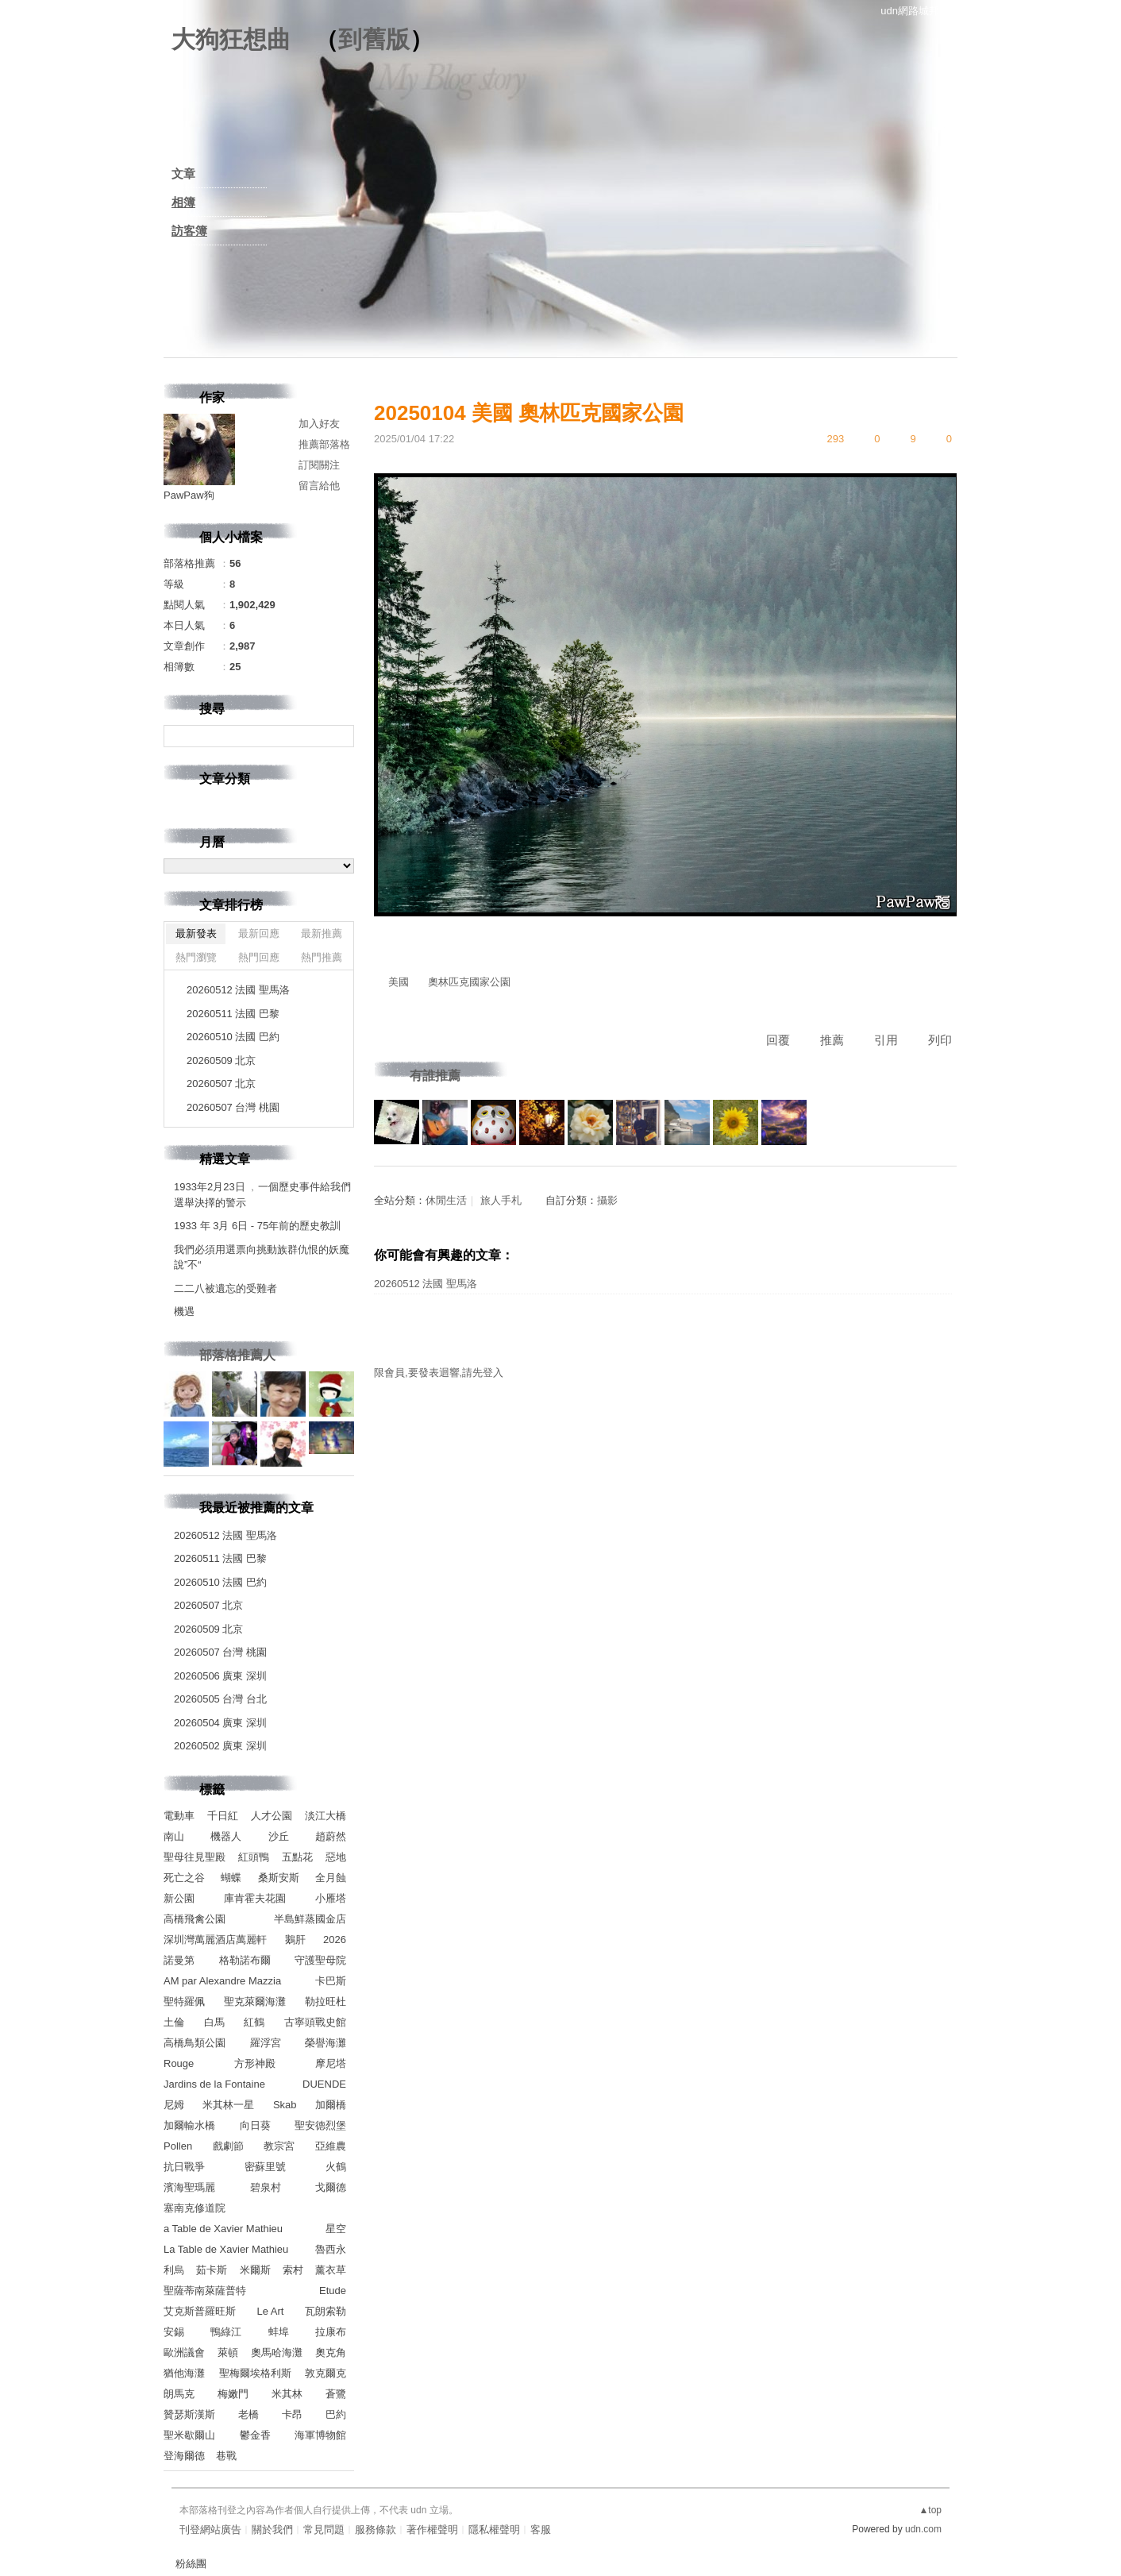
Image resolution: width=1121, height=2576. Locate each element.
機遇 (184, 1311)
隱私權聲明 (494, 2530)
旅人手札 (501, 1200)
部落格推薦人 (237, 1355)
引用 (886, 1040)
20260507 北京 (221, 1083)
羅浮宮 (265, 2043)
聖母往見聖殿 (194, 1857)
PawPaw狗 (189, 495)
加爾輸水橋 (189, 2125)
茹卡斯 (211, 2270)
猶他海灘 (184, 2373)
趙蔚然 (330, 1836)
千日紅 (222, 1816)
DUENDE (324, 2084)
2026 (334, 1939)
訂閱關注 (319, 465)
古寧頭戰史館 (315, 2022)
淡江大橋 (325, 1816)
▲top (930, 2510)
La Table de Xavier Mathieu (226, 2249)
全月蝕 (330, 1878)
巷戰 (226, 2456)
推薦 (832, 1040)
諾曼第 (179, 1960)
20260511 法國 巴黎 (233, 1014)
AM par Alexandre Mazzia (222, 1981)
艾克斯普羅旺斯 (200, 2311)
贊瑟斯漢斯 (189, 2414)
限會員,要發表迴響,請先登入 (438, 1373)
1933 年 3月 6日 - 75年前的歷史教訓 (257, 1226)
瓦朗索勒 (325, 2311)
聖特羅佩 (184, 2001)
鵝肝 (295, 1939)
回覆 (778, 1040)
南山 (174, 1836)
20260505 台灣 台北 (220, 1699)
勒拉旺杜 (325, 2001)
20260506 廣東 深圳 (220, 1676)
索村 (293, 2270)
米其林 (287, 2394)
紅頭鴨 (253, 1857)
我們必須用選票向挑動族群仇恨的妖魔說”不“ (261, 1257)
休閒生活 (446, 1200)
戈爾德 (330, 2187)
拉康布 (330, 2332)
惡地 (336, 1857)
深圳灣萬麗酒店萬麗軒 (215, 1939)
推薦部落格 (324, 444)
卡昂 (292, 2414)
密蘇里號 (265, 2167)
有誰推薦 (435, 1075)
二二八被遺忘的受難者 (225, 1288)
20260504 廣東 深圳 (220, 1723)
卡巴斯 (330, 1981)
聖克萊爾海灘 (255, 2001)
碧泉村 (265, 2187)
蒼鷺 (336, 2394)
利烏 (174, 2270)
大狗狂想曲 (231, 39)
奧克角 (330, 2352)
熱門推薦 (321, 957)
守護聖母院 (320, 1960)
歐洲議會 (184, 2352)
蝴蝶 (231, 1878)
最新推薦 (321, 933)
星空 (336, 2229)
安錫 (174, 2332)
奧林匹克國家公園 (469, 982)
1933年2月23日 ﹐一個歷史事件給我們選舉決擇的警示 (262, 1195)
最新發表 (196, 933)
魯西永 (330, 2249)
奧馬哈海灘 (276, 2352)
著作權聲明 (432, 2530)
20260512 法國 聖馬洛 (425, 1284)
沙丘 (278, 1836)
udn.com (923, 2529)
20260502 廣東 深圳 (220, 1746)
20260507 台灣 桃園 (233, 1107)
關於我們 (272, 2530)
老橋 (248, 2414)
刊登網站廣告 (210, 2530)
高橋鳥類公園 (194, 2043)
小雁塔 (330, 1898)
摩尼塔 (330, 2063)
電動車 (179, 1816)
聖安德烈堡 (320, 2125)
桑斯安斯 (278, 1878)
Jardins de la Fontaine (214, 2084)
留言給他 (319, 486)
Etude (332, 2290)
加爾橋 (330, 2105)
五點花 (297, 1857)
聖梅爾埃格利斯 (255, 2373)
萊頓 (228, 2352)
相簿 (183, 202)
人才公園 (271, 1816)
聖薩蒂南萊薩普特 (205, 2290)
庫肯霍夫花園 (255, 1898)
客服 (540, 2530)
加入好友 (319, 424)
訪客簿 (189, 230)
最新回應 (258, 933)
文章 (183, 173)
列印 (940, 1040)
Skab (285, 2105)
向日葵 (255, 2125)
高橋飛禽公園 (194, 1919)
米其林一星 (228, 2105)
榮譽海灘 (325, 2043)
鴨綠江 (225, 2332)
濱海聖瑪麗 (189, 2187)
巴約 (336, 2414)
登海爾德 (184, 2456)
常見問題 (324, 2530)
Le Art (270, 2311)
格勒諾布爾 (245, 1960)
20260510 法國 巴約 (233, 1037)
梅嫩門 (233, 2394)
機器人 (225, 1836)
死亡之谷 (184, 1878)
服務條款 (375, 2530)
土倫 (174, 2022)
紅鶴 (254, 2022)
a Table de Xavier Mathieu (223, 2229)
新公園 (179, 1898)
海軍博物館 (320, 2435)
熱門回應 (258, 957)
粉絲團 (190, 2564)
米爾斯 (255, 2270)
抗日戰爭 (184, 2167)
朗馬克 (179, 2394)
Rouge (179, 2063)
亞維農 (330, 2146)
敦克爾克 (325, 2373)
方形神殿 (254, 2063)
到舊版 (374, 39)
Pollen (178, 2146)
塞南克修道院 (194, 2208)
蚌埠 (278, 2332)
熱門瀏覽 (196, 957)
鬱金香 (255, 2435)
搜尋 (340, 736)
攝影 (607, 1200)
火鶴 (336, 2167)
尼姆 (174, 2105)
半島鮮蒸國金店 (310, 1919)
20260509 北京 (221, 1060)
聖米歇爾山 (189, 2435)
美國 (398, 982)
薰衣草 (330, 2270)
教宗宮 (279, 2146)
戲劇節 (228, 2146)
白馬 (214, 2022)
